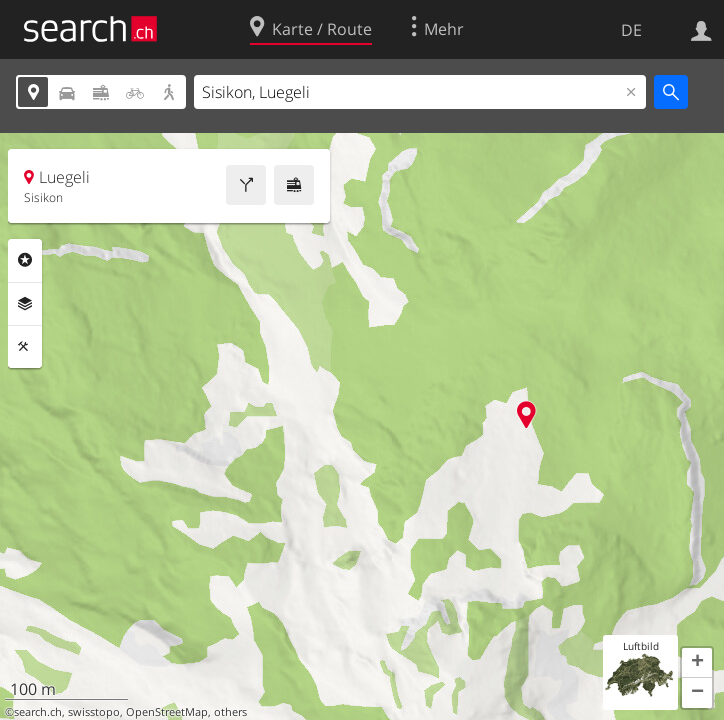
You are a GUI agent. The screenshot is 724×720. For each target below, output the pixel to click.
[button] (697, 663)
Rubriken (25, 260)
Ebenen (25, 304)
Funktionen (25, 347)
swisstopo (94, 712)
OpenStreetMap (167, 712)
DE (631, 30)
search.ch (38, 712)
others (230, 712)
